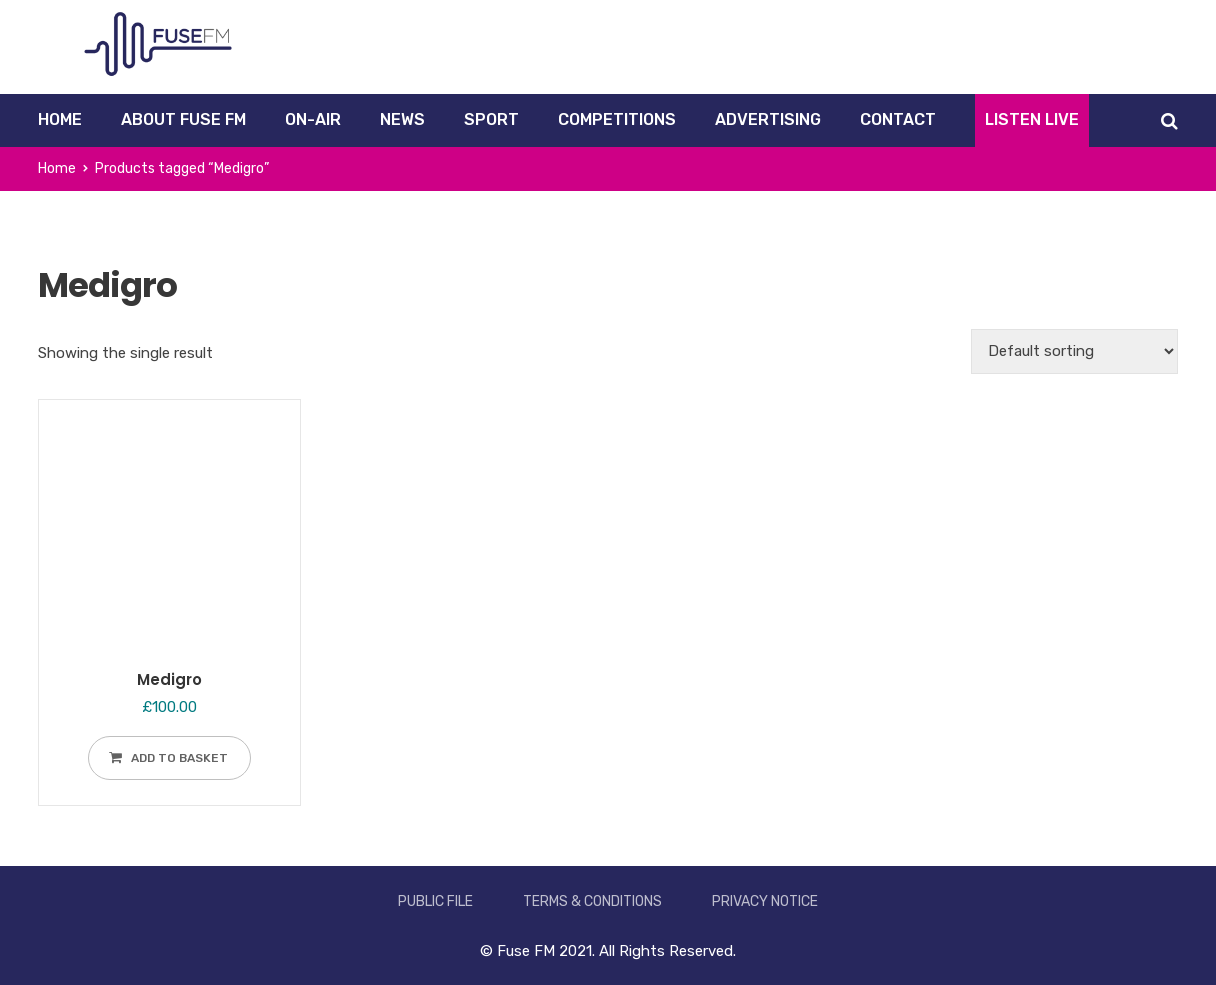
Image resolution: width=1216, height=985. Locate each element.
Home (60, 119)
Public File (435, 901)
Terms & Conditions (592, 901)
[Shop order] (1074, 351)
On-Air (313, 119)
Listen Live (1032, 119)
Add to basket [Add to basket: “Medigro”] (179, 758)
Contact (898, 119)
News (402, 119)
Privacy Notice (765, 901)
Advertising (768, 119)
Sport (491, 119)
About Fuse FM (183, 119)
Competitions (617, 119)
